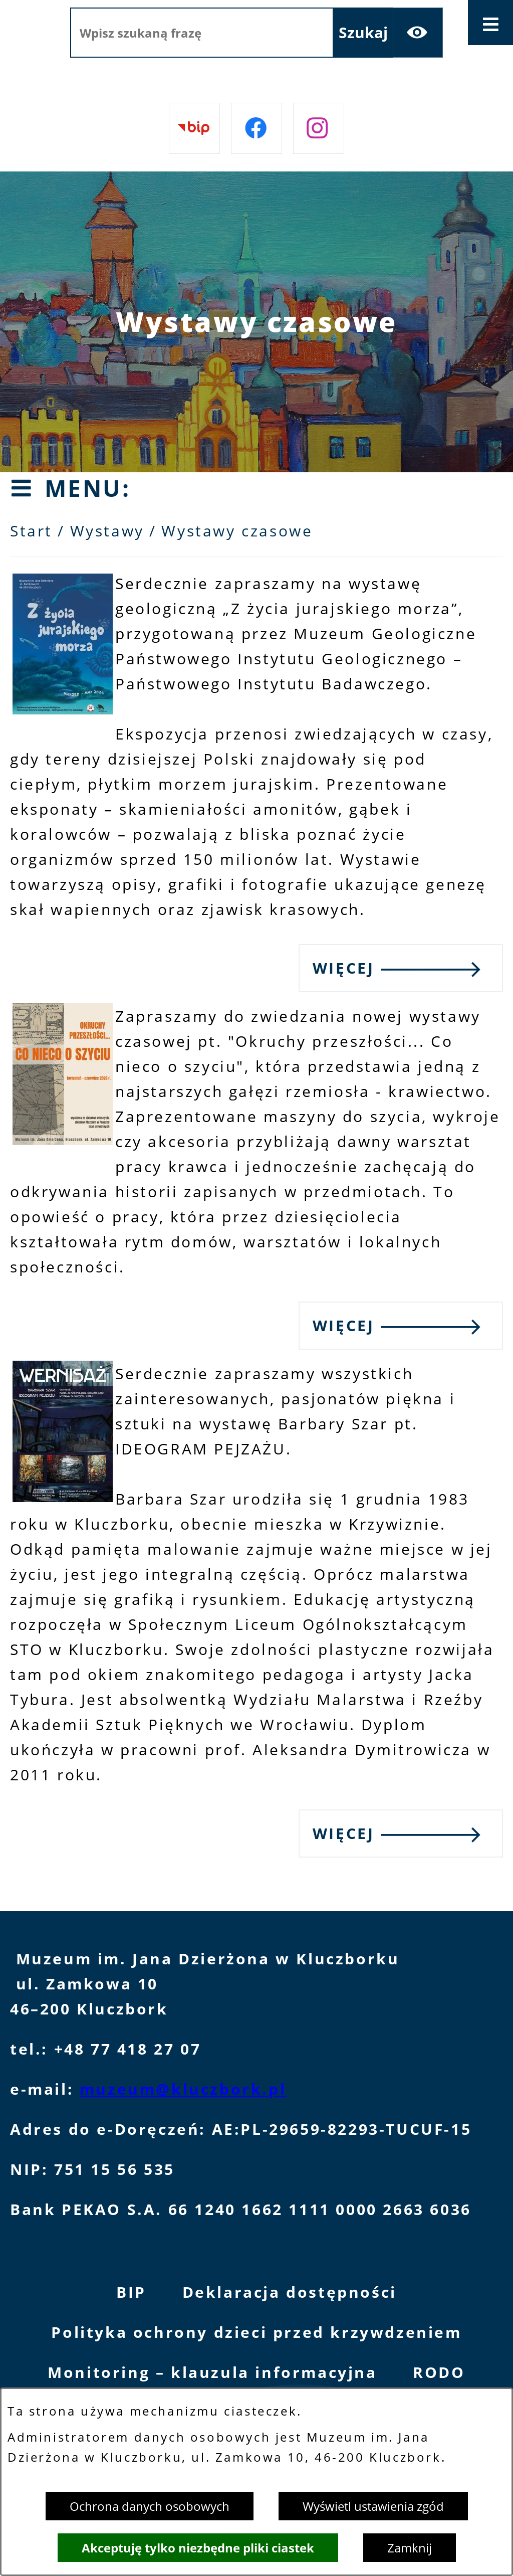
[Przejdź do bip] (194, 128)
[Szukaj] (363, 33)
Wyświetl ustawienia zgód (373, 2506)
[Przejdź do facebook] (256, 128)
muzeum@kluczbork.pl (183, 2089)
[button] (63, 708)
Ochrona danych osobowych (149, 2506)
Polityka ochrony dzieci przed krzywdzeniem (256, 2332)
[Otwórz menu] (490, 22)
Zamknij (409, 2547)
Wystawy (107, 531)
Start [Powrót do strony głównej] (31, 531)
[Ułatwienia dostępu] (418, 33)
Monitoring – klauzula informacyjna (212, 2372)
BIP (131, 2292)
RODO (439, 2372)
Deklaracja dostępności (289, 2292)
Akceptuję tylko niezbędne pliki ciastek (198, 2547)
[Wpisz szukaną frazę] (202, 33)
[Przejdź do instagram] (319, 128)
